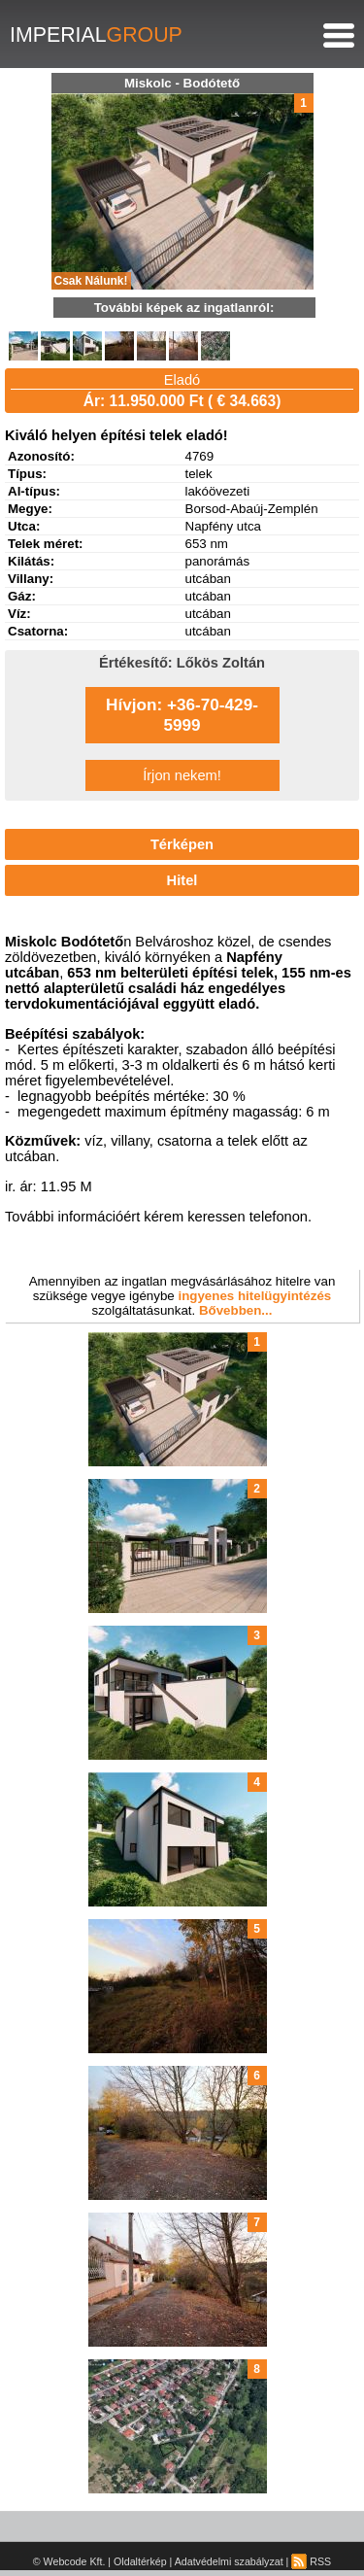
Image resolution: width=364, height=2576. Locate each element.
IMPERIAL (96, 35)
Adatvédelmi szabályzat (229, 2561)
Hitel (182, 880)
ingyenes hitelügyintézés (254, 1295)
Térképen (182, 844)
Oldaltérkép (140, 2561)
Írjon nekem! (182, 775)
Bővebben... (236, 1310)
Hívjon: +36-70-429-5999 (182, 715)
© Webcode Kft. (69, 2561)
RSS (311, 2561)
